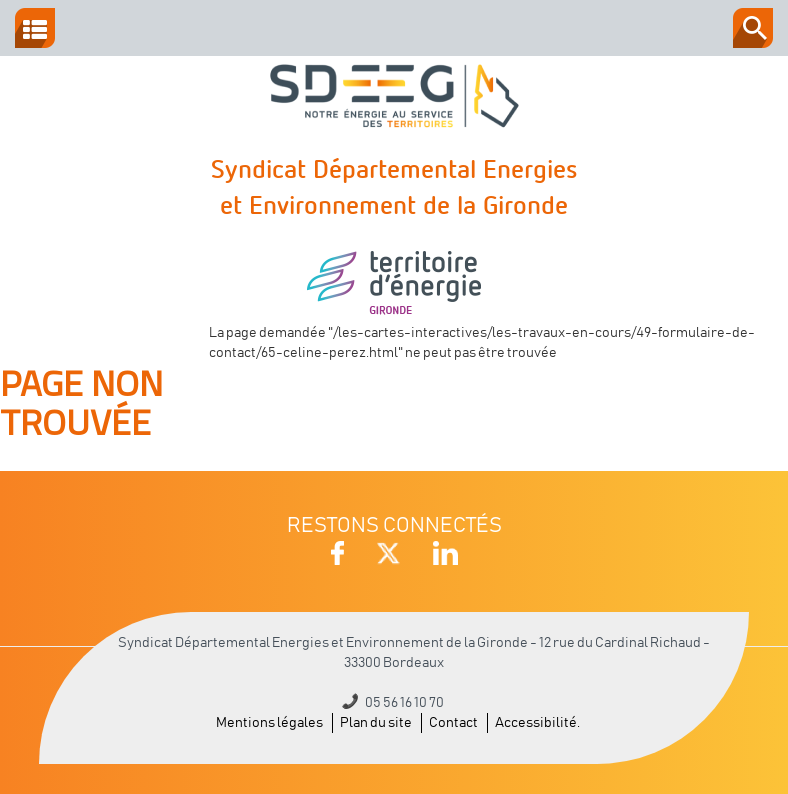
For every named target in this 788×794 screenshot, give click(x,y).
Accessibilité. (537, 723)
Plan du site (376, 723)
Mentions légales (269, 723)
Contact (453, 723)
